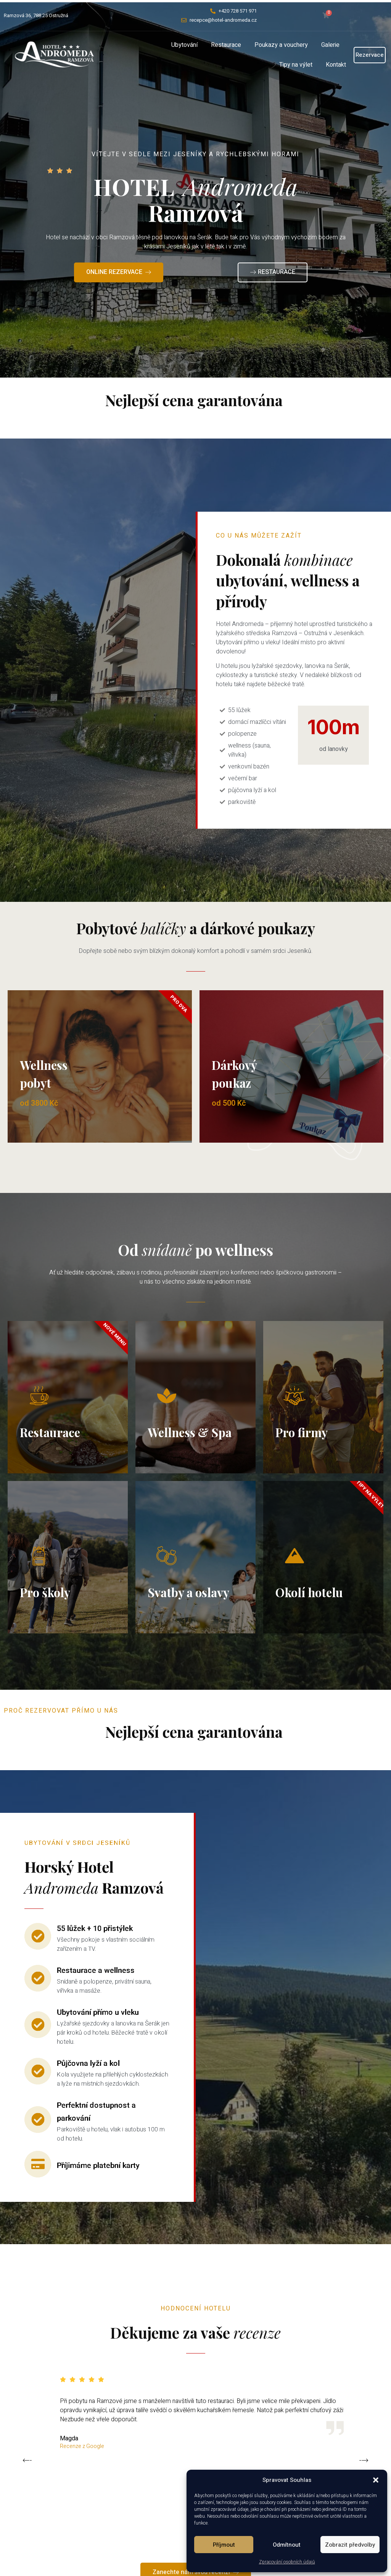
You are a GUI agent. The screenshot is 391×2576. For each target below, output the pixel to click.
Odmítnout (287, 2545)
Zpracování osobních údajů (287, 2561)
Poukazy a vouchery (281, 45)
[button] (376, 2480)
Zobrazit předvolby (350, 2545)
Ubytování (184, 45)
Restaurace (226, 45)
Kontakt (336, 64)
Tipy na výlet (295, 64)
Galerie (330, 45)
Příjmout (224, 2545)
